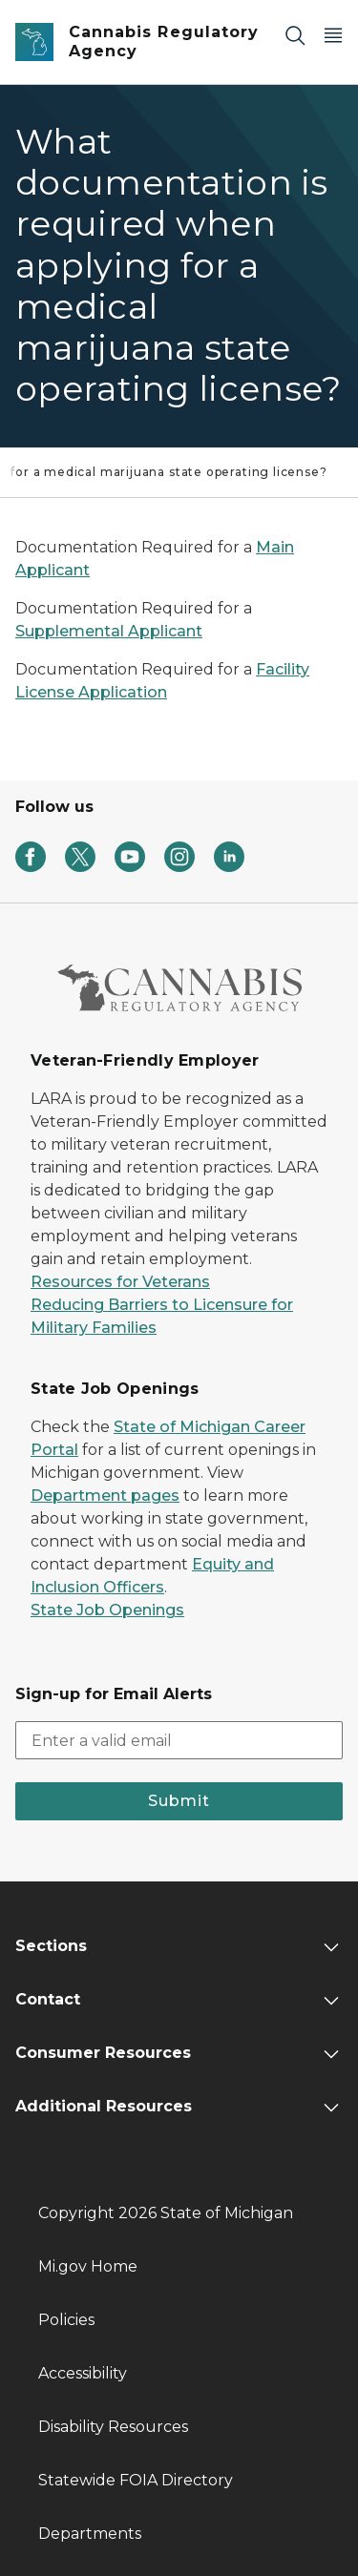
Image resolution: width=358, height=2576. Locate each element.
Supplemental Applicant (108, 631)
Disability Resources (113, 2427)
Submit (179, 1801)
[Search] (295, 35)
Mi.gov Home (87, 2266)
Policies (66, 2320)
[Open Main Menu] (333, 35)
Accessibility (82, 2373)
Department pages (105, 1495)
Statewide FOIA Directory (135, 2480)
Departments (89, 2533)
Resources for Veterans (120, 1282)
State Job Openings (107, 1610)
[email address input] (179, 1740)
